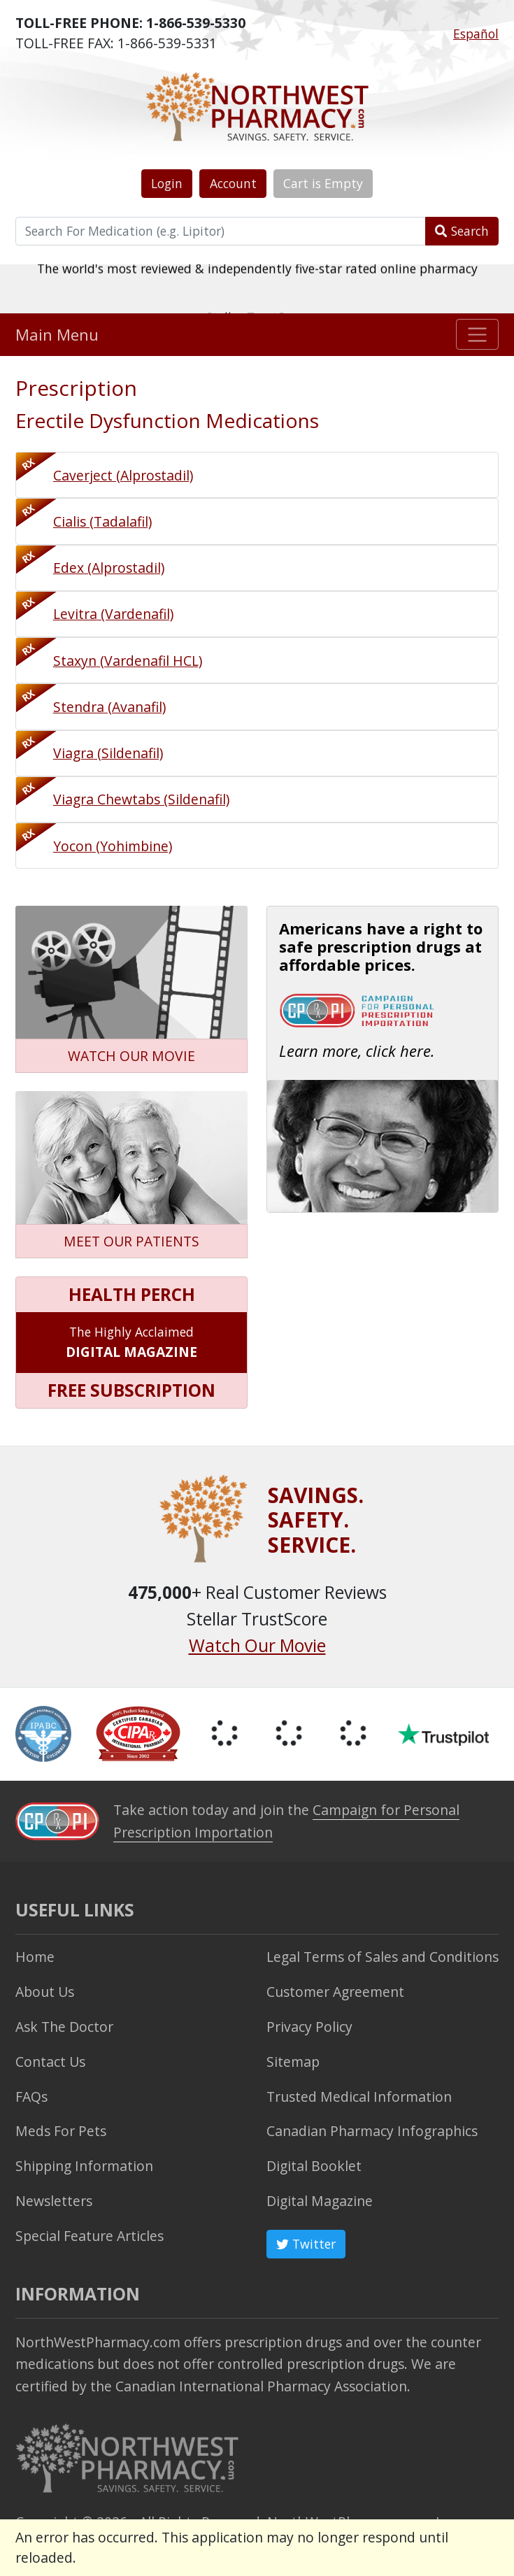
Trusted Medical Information (359, 2096)
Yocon (112, 846)
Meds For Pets (60, 2130)
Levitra (113, 613)
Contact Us (50, 2061)
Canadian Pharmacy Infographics (372, 2130)
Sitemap (293, 2061)
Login (167, 183)
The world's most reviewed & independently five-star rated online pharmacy (257, 288)
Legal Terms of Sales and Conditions (382, 1956)
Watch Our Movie (257, 1645)
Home (35, 1956)
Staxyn (127, 660)
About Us (44, 1991)
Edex (108, 567)
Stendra (109, 706)
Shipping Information (84, 2165)
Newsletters (53, 2200)
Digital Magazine (319, 2200)
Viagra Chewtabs (141, 799)
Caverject (123, 475)
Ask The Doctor (64, 2026)
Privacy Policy (309, 2026)
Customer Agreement (335, 1991)
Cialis (102, 521)
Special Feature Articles (89, 2235)
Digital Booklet (314, 2165)
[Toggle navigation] (477, 334)
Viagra (108, 752)
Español (476, 33)
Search (462, 230)
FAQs (31, 2096)
